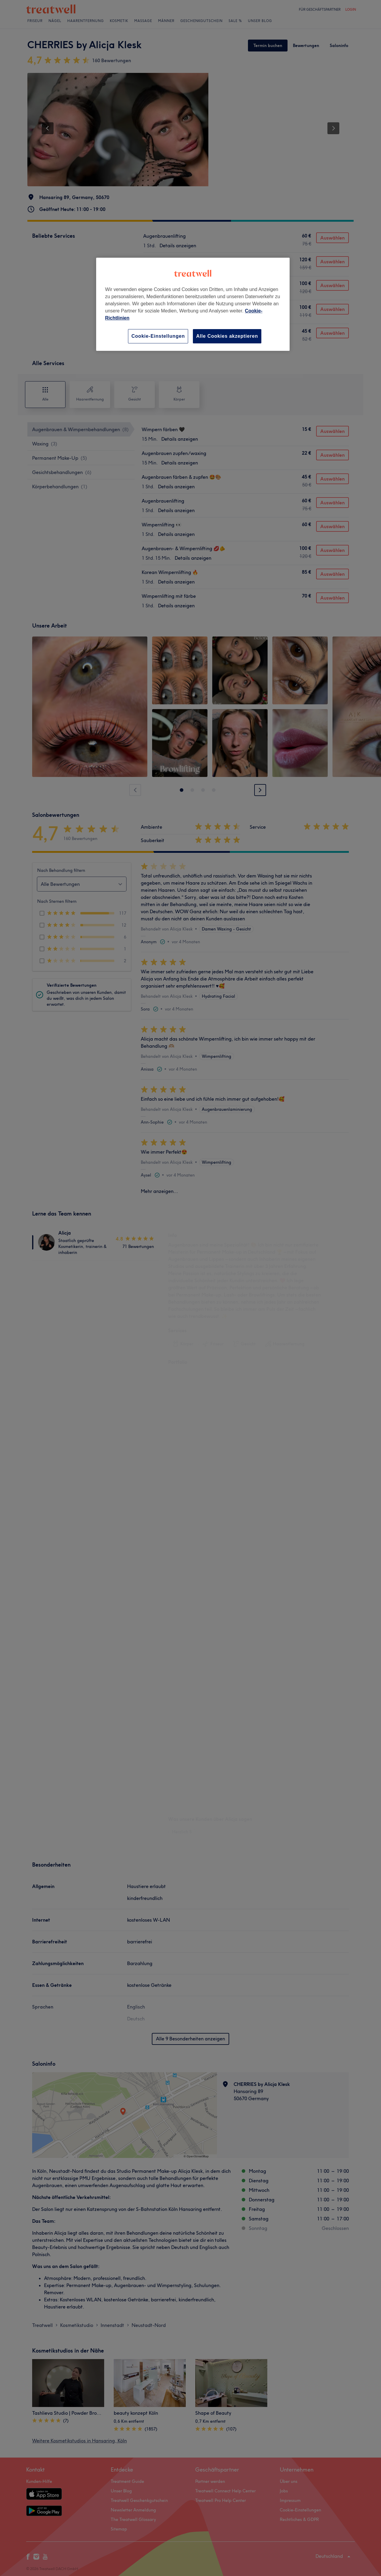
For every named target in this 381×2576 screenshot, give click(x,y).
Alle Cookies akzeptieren (227, 336)
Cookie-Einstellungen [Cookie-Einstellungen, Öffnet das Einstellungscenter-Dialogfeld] (158, 336)
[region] (193, 304)
